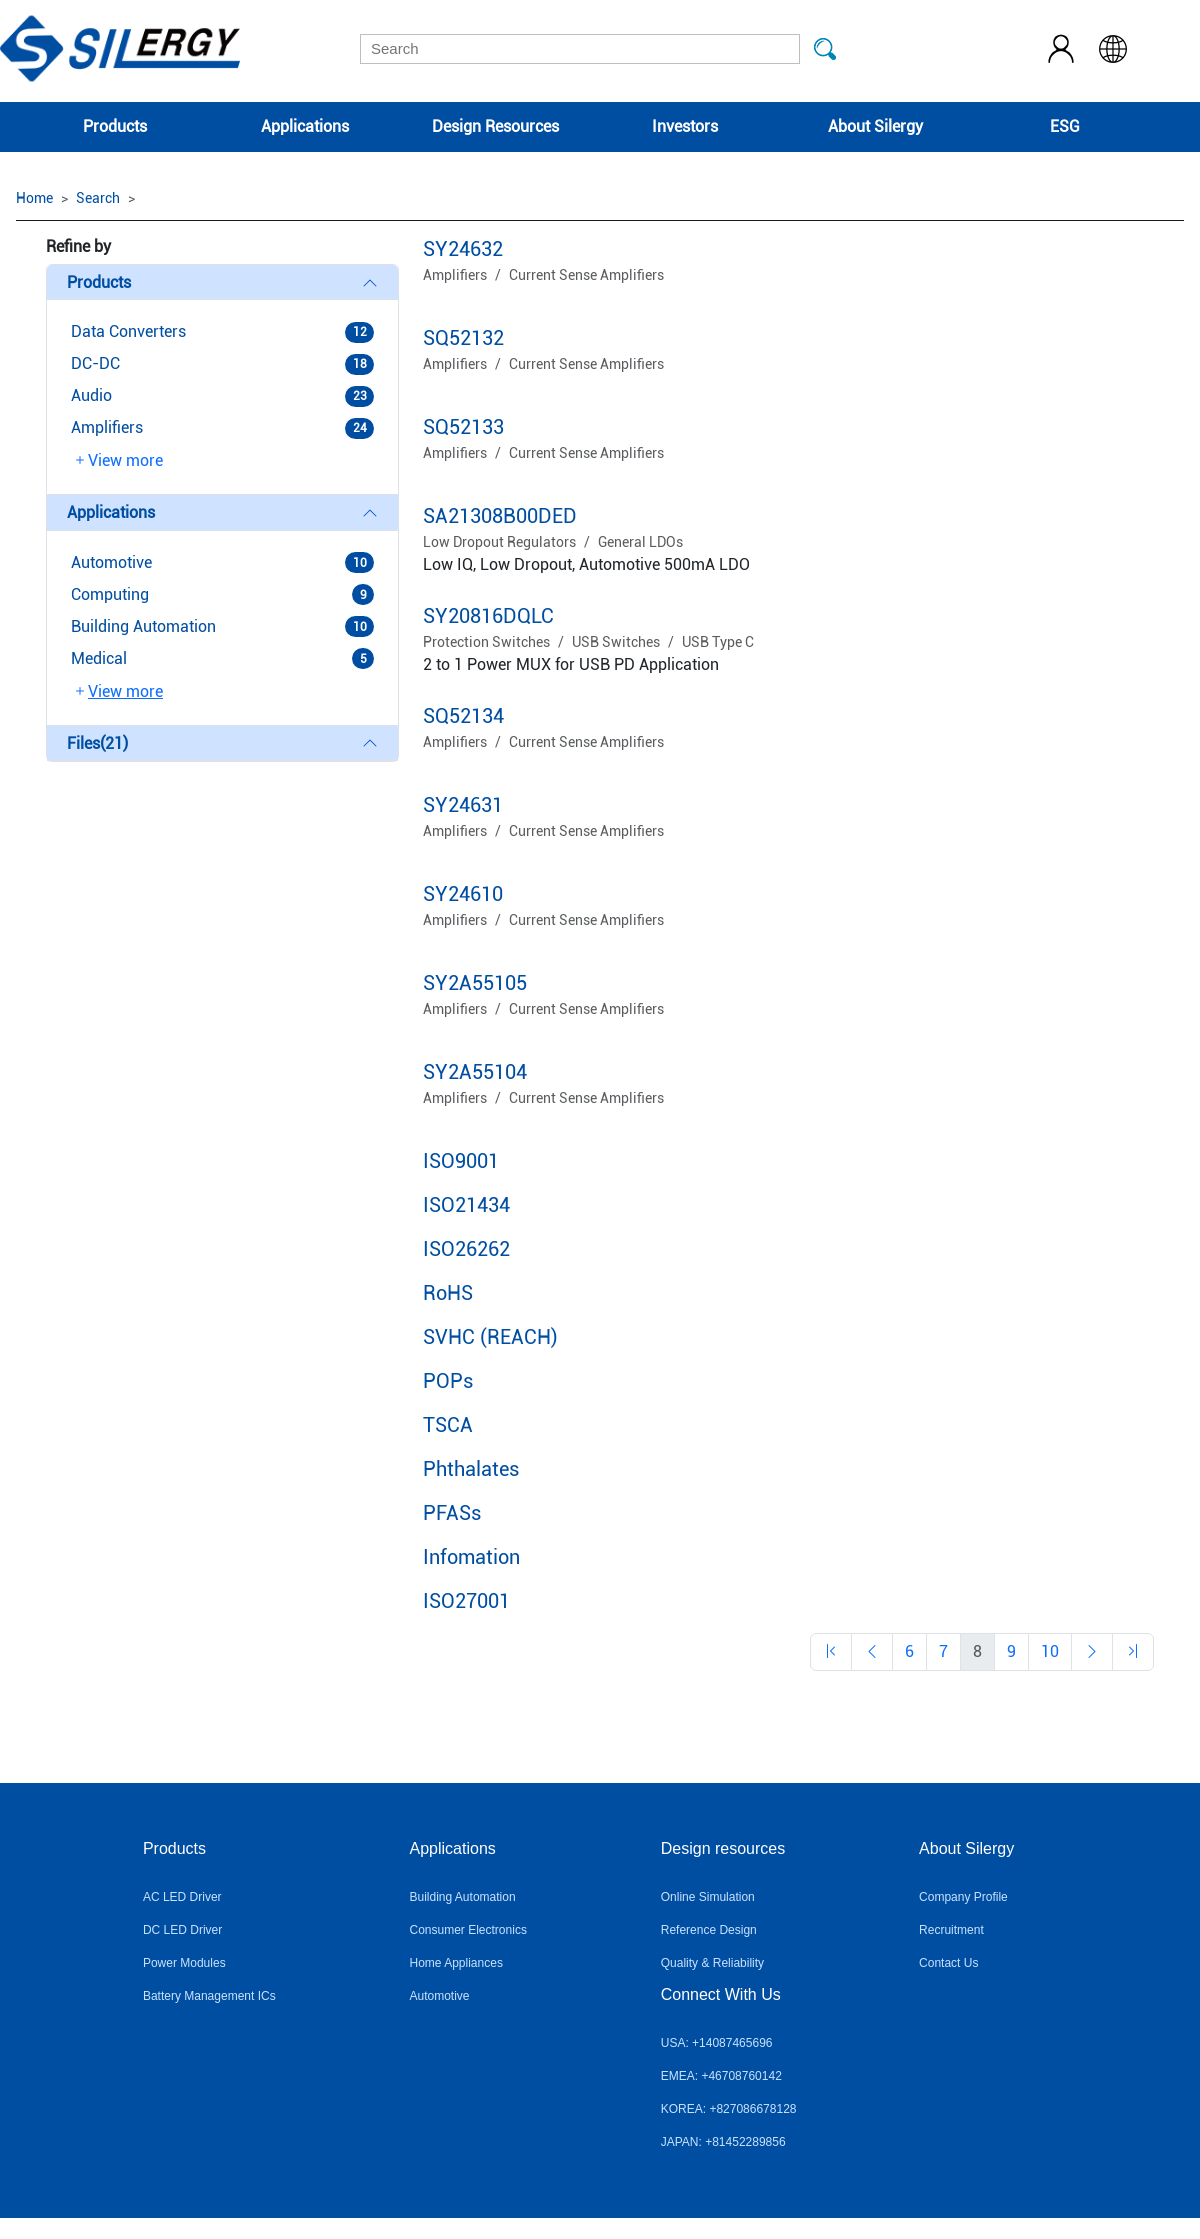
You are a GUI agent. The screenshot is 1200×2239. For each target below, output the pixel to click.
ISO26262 (466, 1249)
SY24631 (463, 805)
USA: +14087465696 (717, 2043)
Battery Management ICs (209, 1996)
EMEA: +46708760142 (721, 2076)
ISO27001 (466, 1601)
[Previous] (831, 1652)
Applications (305, 126)
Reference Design (709, 1930)
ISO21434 (466, 1205)
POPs (448, 1381)
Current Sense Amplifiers (586, 275)
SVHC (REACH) (490, 1337)
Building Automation (463, 1897)
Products (115, 126)
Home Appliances (456, 1963)
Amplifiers (455, 275)
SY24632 (463, 249)
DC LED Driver (182, 1930)
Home (34, 198)
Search (98, 198)
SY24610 (463, 894)
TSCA (448, 1425)
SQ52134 (463, 716)
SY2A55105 (475, 983)
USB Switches (616, 642)
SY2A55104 (475, 1072)
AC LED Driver (182, 1897)
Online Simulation (708, 1897)
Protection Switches (486, 642)
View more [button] (117, 461)
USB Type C (718, 642)
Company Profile (963, 1897)
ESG (1065, 126)
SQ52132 (463, 338)
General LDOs (640, 542)
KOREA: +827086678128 (729, 2109)
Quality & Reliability (712, 1963)
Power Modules (184, 1963)
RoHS (448, 1293)
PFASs (452, 1513)
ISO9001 (461, 1161)
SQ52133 (463, 427)
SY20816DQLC (488, 616)
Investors (685, 126)
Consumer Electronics (468, 1930)
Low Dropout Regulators (499, 542)
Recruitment (951, 1930)
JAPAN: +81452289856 (723, 2142)
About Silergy (875, 126)
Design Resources (495, 126)
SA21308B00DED (500, 516)
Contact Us (948, 1963)
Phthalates (471, 1469)
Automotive (440, 1996)
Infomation (471, 1557)
